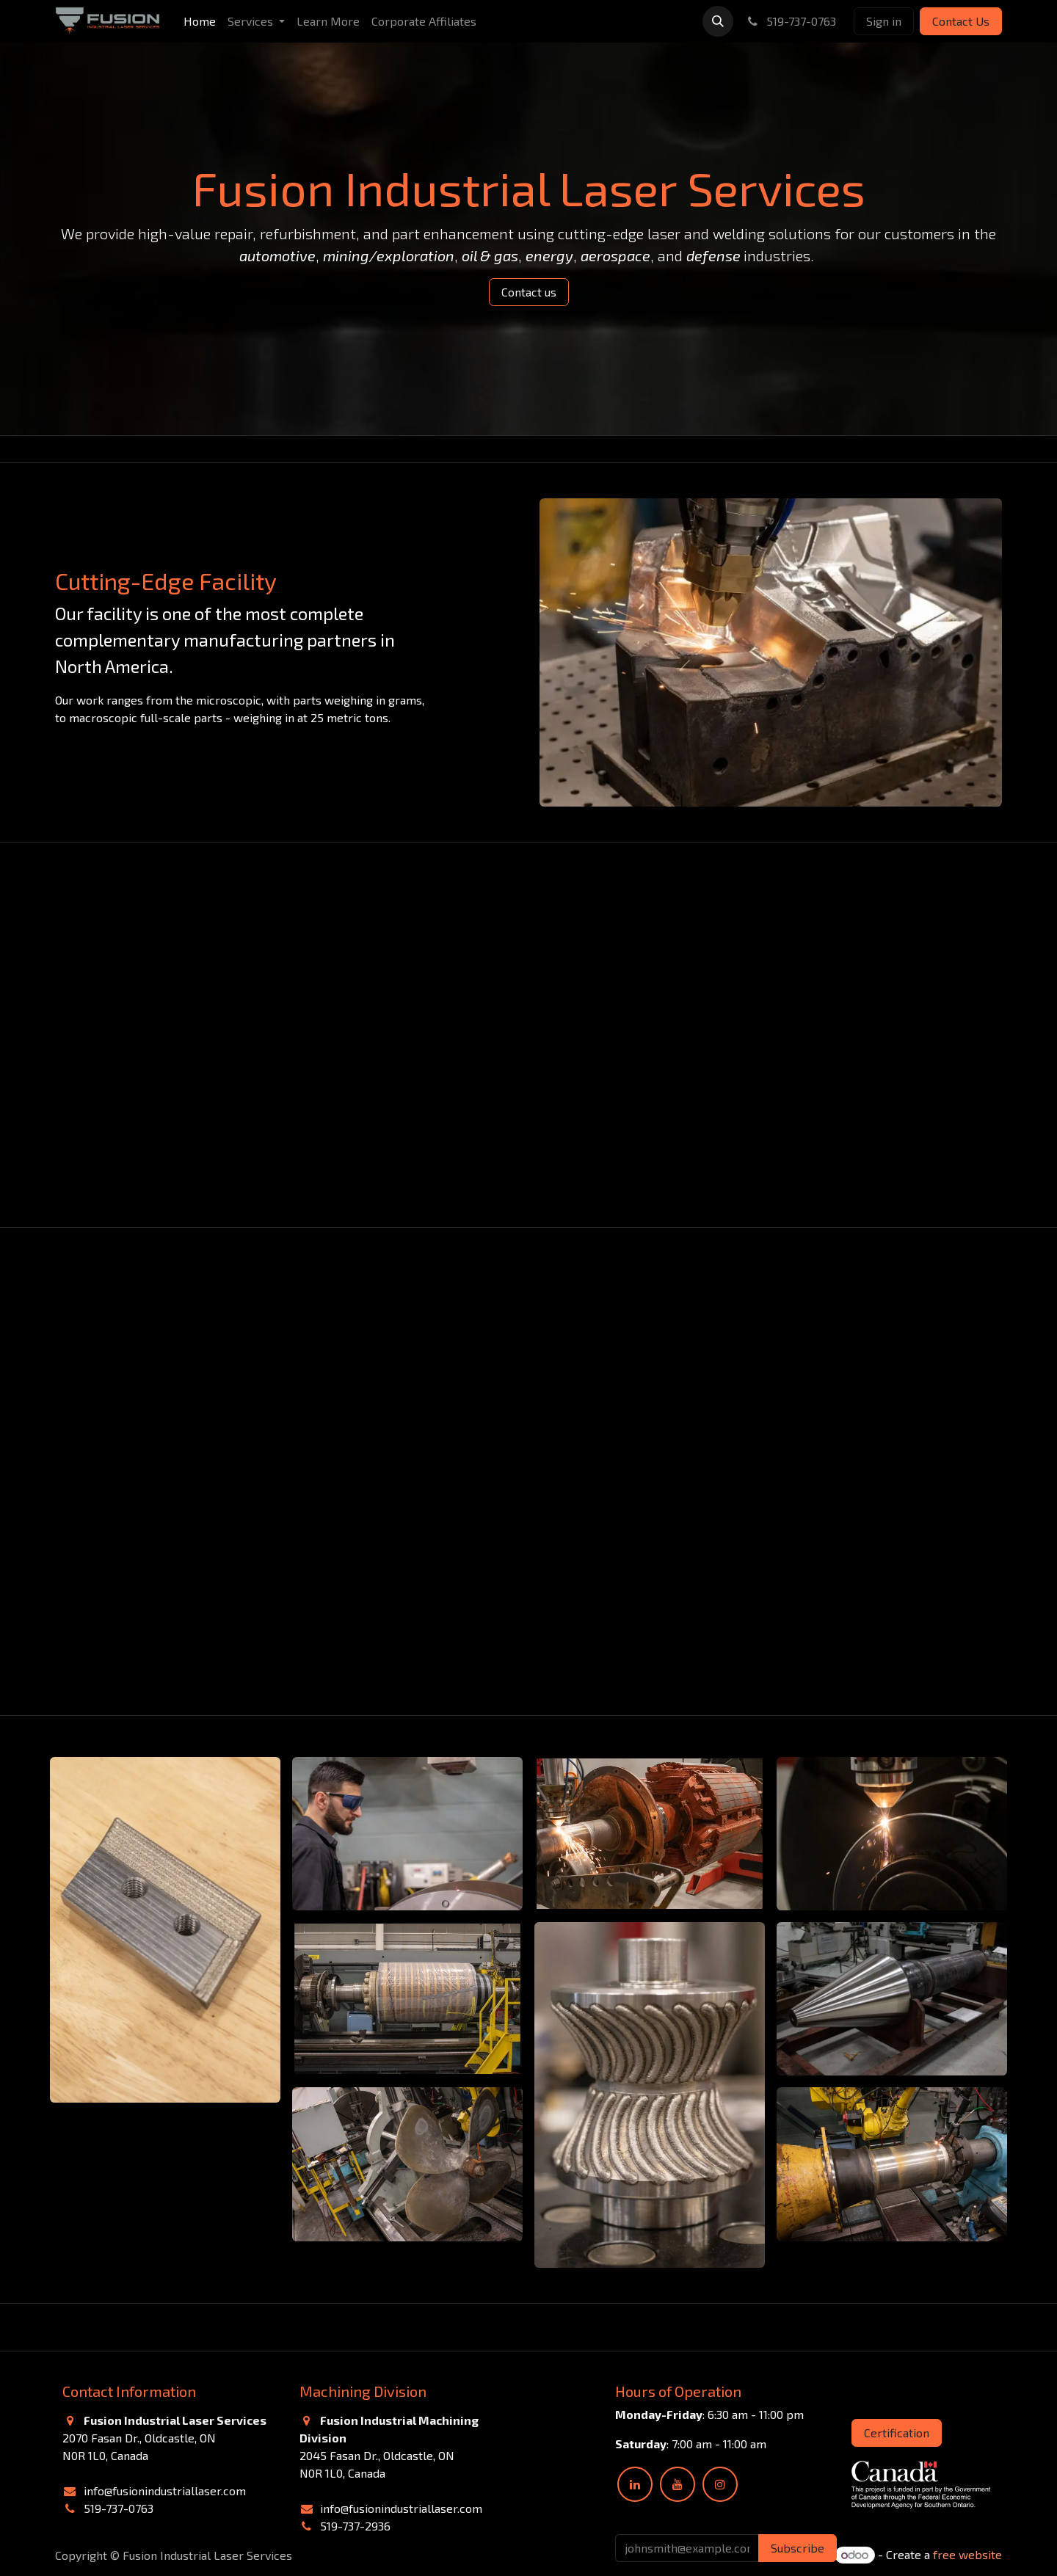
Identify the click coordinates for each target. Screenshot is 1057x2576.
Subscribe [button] (797, 2548)
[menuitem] (200, 21)
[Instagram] (720, 2484)
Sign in (883, 21)
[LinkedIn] (635, 2484)
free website (967, 2554)
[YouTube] (677, 2484)
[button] (717, 21)
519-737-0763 (790, 21)
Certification (896, 2432)
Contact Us (960, 21)
